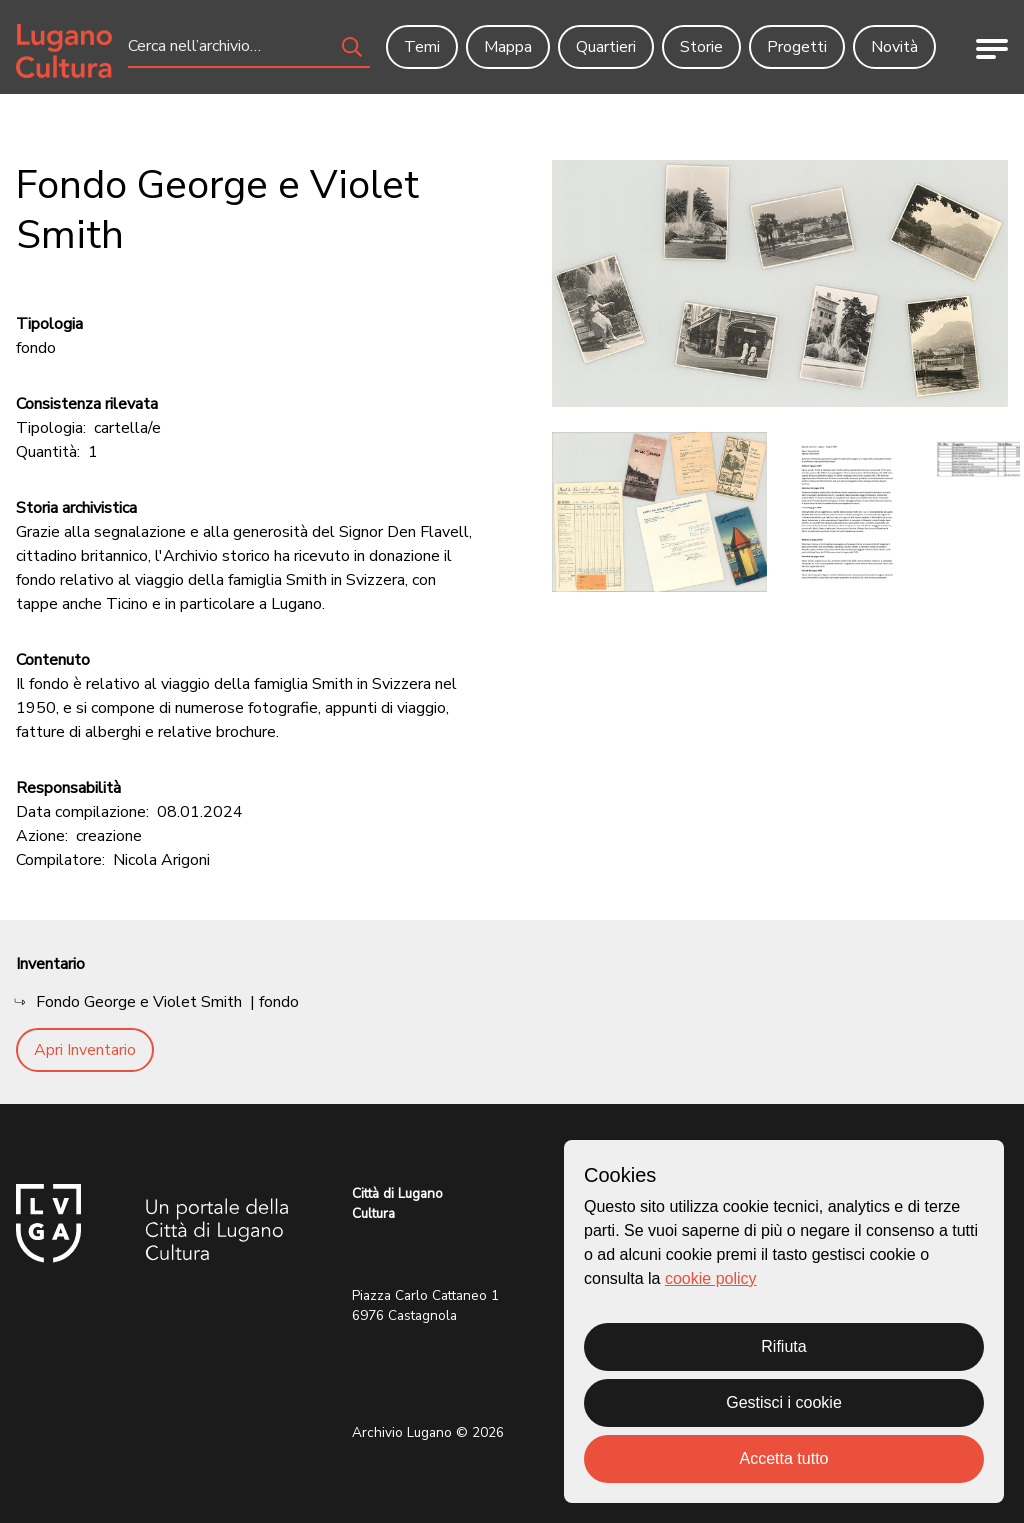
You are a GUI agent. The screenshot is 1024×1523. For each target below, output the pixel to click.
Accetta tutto (784, 1458)
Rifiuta (783, 1346)
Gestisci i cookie (784, 1402)
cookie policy (711, 1278)
